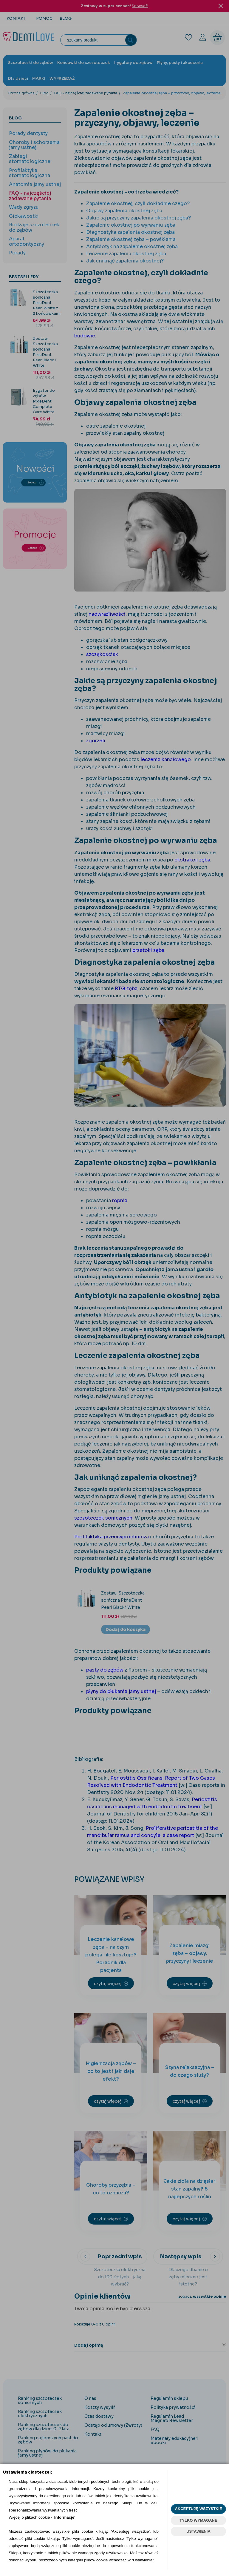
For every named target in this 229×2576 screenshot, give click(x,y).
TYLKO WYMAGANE (198, 2520)
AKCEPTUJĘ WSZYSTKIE (198, 2508)
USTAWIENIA (198, 2531)
